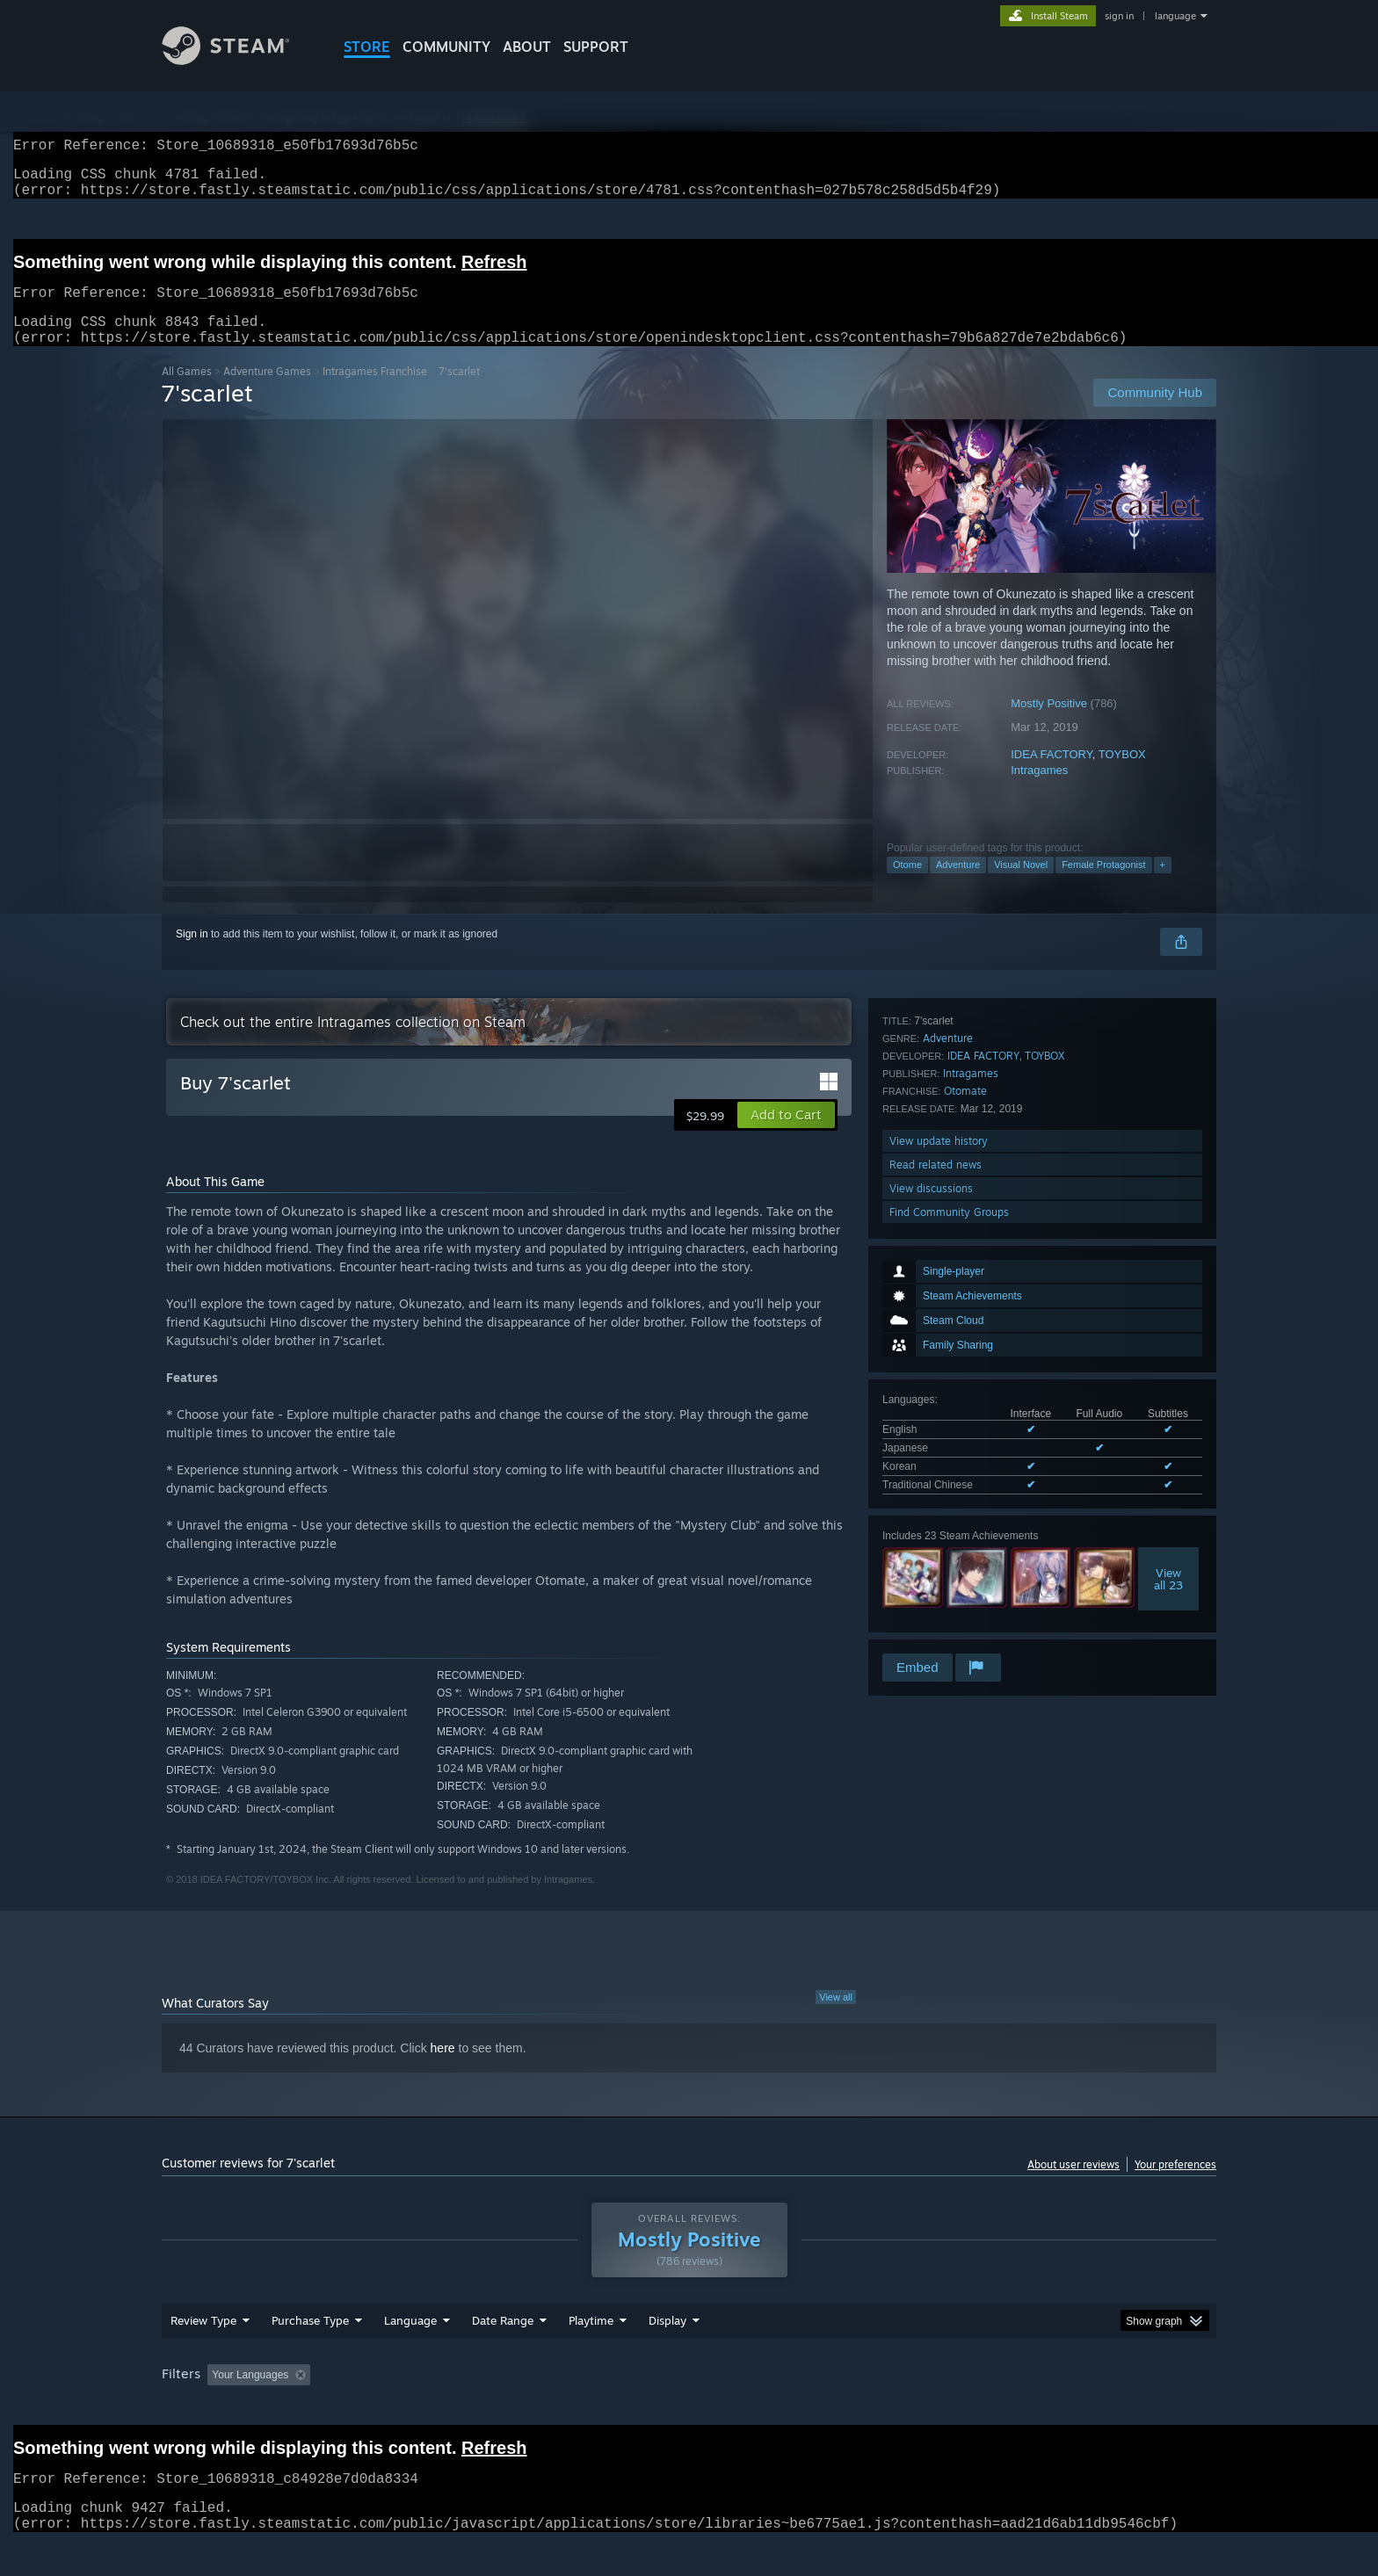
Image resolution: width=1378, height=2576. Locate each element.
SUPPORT (595, 46)
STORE (367, 46)
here (443, 2069)
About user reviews (1073, 2185)
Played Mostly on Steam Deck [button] (690, 2408)
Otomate (965, 1505)
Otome (907, 885)
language (1175, 16)
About (527, 46)
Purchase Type (310, 2354)
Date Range (502, 2354)
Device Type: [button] (1063, 2408)
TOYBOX (1122, 775)
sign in (1119, 16)
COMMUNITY (446, 46)
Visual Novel (1021, 885)
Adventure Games (267, 392)
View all (835, 2018)
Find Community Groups (949, 1626)
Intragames (1039, 791)
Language (410, 2354)
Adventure (958, 885)
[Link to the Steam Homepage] (239, 60)
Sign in (192, 955)
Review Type (203, 2354)
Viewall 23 (1168, 1352)
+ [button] (1162, 885)
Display (667, 2354)
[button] (786, 1136)
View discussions (931, 1603)
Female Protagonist (1103, 885)
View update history (938, 1555)
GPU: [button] (986, 2408)
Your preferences (1175, 2185)
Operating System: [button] (837, 2408)
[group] (689, 2409)
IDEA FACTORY (1051, 775)
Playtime (591, 2354)
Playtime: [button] (563, 2408)
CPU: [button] (927, 2408)
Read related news (935, 1579)
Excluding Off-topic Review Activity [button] (428, 2408)
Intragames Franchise (375, 392)
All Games (187, 392)
